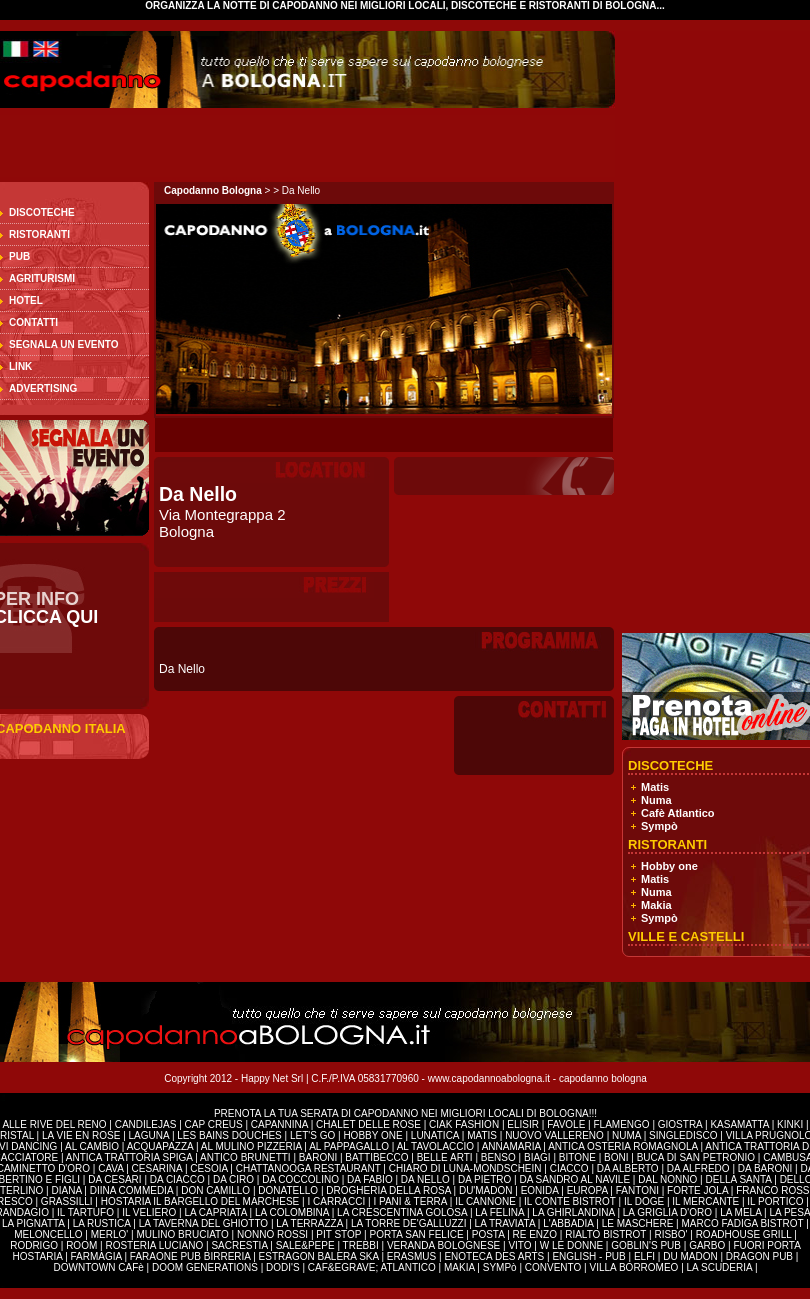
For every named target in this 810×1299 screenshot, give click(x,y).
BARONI (318, 1157)
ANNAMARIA (511, 1146)
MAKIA (459, 1267)
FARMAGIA (96, 1256)
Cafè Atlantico (678, 813)
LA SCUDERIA (720, 1267)
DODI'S (283, 1267)
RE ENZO (536, 1234)
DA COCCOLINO (301, 1179)
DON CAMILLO (217, 1190)
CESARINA (158, 1168)
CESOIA (210, 1168)
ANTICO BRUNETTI (246, 1157)
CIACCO (571, 1168)
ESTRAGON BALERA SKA (319, 1256)
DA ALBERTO (628, 1168)
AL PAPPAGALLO (350, 1146)
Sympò (659, 826)
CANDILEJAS (147, 1124)
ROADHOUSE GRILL (744, 1234)
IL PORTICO (776, 1201)
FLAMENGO (621, 1124)
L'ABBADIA (569, 1223)
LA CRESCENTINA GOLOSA (402, 1212)
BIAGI (538, 1157)
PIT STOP (340, 1234)
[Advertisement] (722, 331)
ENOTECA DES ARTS (494, 1256)
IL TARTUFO (87, 1212)
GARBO (707, 1245)
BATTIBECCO (376, 1157)
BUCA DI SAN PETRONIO (697, 1157)
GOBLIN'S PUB (646, 1245)
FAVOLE (567, 1124)
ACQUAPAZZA (160, 1146)
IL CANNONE (487, 1201)
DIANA (67, 1190)
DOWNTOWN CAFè (98, 1267)
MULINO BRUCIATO (183, 1234)
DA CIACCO (179, 1179)
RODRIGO (35, 1245)
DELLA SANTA (739, 1179)
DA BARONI (766, 1168)
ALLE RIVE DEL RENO (55, 1124)
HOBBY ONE (372, 1135)
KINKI (790, 1124)
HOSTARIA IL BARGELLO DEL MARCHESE (201, 1201)
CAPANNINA (281, 1124)
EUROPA (589, 1190)
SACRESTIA (240, 1245)
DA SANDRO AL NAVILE (575, 1179)
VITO (521, 1245)
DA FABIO (371, 1179)
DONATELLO (289, 1190)
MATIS (482, 1135)
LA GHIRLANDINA (574, 1212)
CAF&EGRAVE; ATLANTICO (372, 1267)
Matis (655, 787)
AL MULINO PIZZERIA (251, 1146)
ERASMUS (411, 1256)
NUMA (626, 1135)
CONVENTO (554, 1267)
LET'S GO (314, 1135)
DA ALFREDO (698, 1168)
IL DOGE (645, 1201)
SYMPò (500, 1267)
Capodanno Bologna (213, 190)
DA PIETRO (486, 1179)
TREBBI (362, 1245)
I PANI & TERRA (411, 1201)
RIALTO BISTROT (605, 1234)
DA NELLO (427, 1179)
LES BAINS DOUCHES (230, 1135)
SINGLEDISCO (684, 1135)
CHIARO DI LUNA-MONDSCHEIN (465, 1168)
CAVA (112, 1168)
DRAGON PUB (759, 1256)
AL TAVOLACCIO (435, 1146)
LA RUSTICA (102, 1223)
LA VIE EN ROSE (82, 1135)
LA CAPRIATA (216, 1212)
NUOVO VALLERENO (554, 1135)
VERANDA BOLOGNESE (445, 1245)
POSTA (489, 1234)
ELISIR (523, 1124)
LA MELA (740, 1212)
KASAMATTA (740, 1124)
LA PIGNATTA (33, 1223)
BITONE (577, 1157)
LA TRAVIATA (506, 1223)
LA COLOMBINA (292, 1212)
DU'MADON (487, 1190)
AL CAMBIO (92, 1146)
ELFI (644, 1256)
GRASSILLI (68, 1201)
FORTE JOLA (697, 1190)
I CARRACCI (336, 1201)
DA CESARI (116, 1179)
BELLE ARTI (446, 1157)
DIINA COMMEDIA (131, 1190)
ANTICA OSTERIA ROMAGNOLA (622, 1146)
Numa (656, 800)
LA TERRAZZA (310, 1223)
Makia (656, 905)
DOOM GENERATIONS (205, 1267)
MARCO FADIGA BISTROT (743, 1223)
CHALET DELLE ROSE (368, 1124)
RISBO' (670, 1234)
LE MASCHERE (639, 1223)
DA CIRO (235, 1179)
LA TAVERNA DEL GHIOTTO (205, 1223)
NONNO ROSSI (274, 1234)
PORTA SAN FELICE (417, 1234)
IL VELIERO (150, 1212)
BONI (617, 1157)
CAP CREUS (214, 1124)
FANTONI (637, 1190)
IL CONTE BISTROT (571, 1201)
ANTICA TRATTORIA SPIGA (130, 1157)
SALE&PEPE (307, 1245)
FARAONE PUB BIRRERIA (190, 1256)
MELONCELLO (49, 1234)
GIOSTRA (680, 1124)
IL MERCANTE (707, 1201)
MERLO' (111, 1234)
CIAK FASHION (465, 1124)
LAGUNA (150, 1135)
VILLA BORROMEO (633, 1267)
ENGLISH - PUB (588, 1256)
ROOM (83, 1245)
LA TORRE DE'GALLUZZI (410, 1223)
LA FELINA (499, 1212)
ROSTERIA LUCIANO (154, 1245)
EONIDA (541, 1190)
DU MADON (690, 1256)
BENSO (500, 1157)
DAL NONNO (667, 1179)
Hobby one (669, 866)
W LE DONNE (571, 1245)
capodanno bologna (603, 1078)
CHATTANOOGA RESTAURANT (308, 1168)
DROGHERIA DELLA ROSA (389, 1190)
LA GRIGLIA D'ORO (669, 1212)
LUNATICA (436, 1135)
